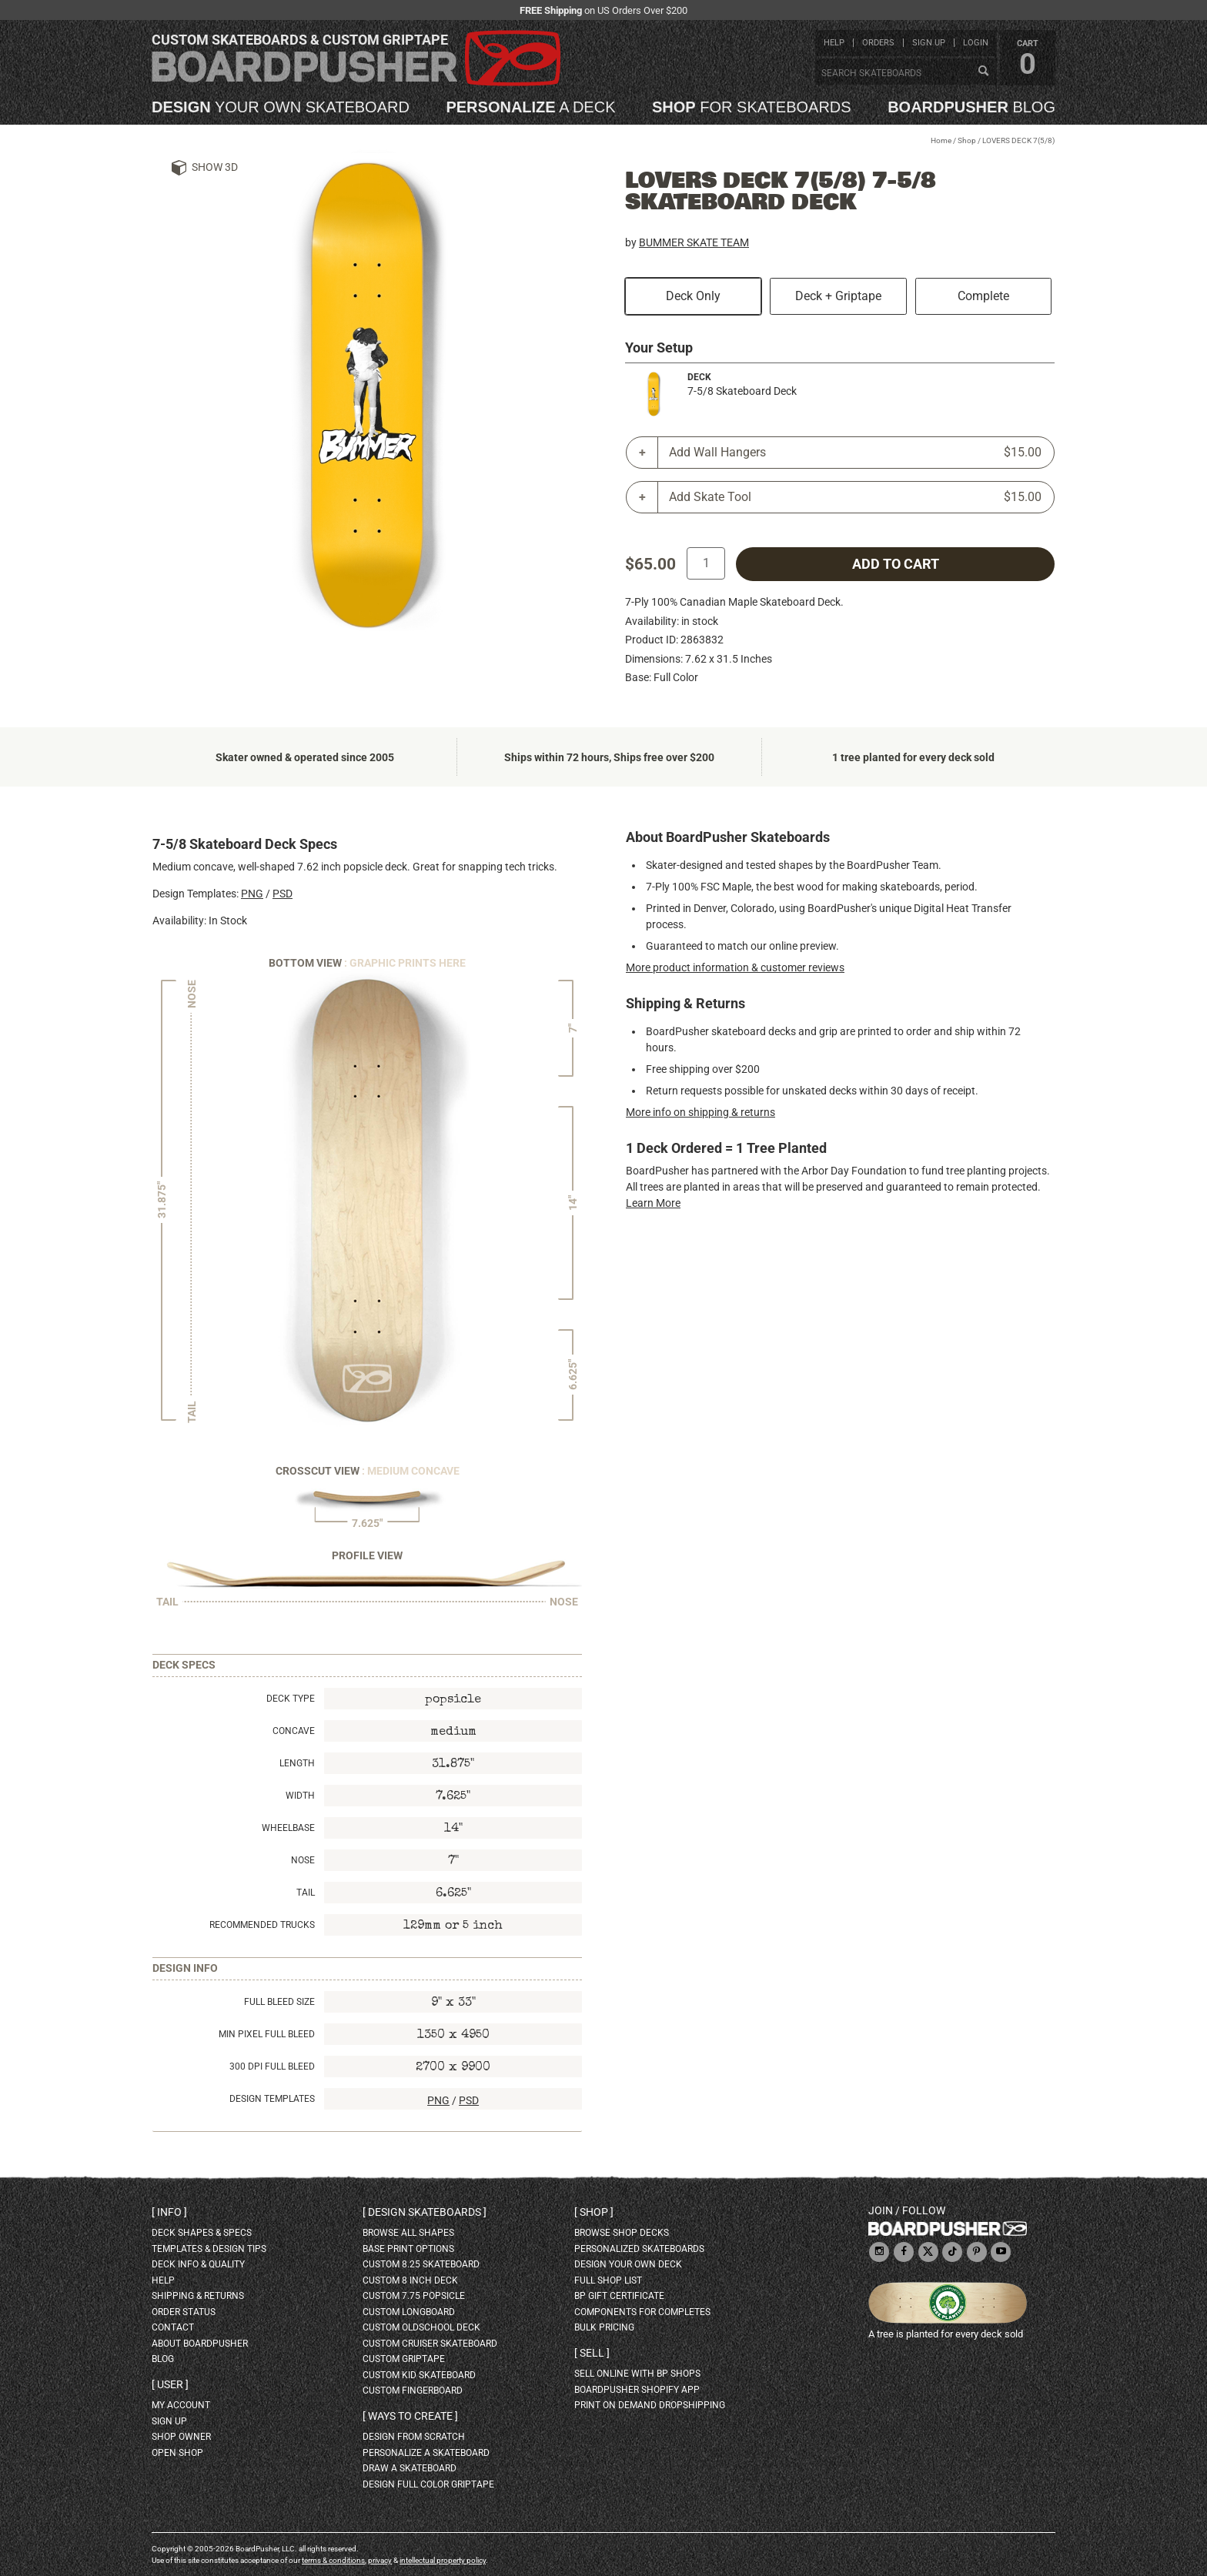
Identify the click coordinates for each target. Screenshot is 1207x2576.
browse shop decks (621, 2232)
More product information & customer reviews (735, 967)
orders (878, 43)
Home (941, 140)
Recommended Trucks (262, 1924)
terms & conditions (333, 2560)
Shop (967, 140)
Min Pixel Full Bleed (267, 2034)
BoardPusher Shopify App (637, 2389)
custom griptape (404, 2359)
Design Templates (272, 2098)
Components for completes (642, 2312)
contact (173, 2327)
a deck (530, 107)
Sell (592, 2353)
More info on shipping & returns (700, 1112)
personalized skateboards (639, 2249)
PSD (282, 893)
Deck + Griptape (838, 296)
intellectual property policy (443, 2560)
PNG (252, 893)
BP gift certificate (619, 2295)
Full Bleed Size (279, 2001)
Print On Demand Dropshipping (649, 2405)
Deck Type (290, 1698)
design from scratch (414, 2436)
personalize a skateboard (426, 2452)
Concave (293, 1731)
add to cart (895, 564)
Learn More (653, 1203)
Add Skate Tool (855, 497)
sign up (928, 43)
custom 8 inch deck (410, 2280)
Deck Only (693, 296)
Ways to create (410, 2416)
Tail (305, 1892)
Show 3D (215, 167)
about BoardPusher (200, 2343)
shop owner (181, 2436)
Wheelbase (288, 1828)
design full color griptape (428, 2484)
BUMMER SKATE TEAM (694, 242)
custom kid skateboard (419, 2375)
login (975, 43)
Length (297, 1763)
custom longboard (409, 2312)
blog (971, 107)
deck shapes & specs (202, 2232)
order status (184, 2312)
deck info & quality (198, 2264)
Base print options (408, 2249)
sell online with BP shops (637, 2373)
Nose (303, 1860)
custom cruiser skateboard (430, 2343)
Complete (983, 296)
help (834, 43)
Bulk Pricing (604, 2327)
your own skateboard (281, 107)
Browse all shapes (408, 2232)
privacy (380, 2560)
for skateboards (751, 107)
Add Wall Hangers (855, 452)
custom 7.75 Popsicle (414, 2295)
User (170, 2384)
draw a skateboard (409, 2468)
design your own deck (628, 2264)
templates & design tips (209, 2249)
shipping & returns (198, 2295)
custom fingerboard (413, 2390)
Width (300, 1795)
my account (181, 2405)
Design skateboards (424, 2212)
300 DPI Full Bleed (272, 2066)
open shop (177, 2452)
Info (169, 2212)
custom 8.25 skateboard (421, 2264)
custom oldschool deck (421, 2327)
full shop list (608, 2280)
